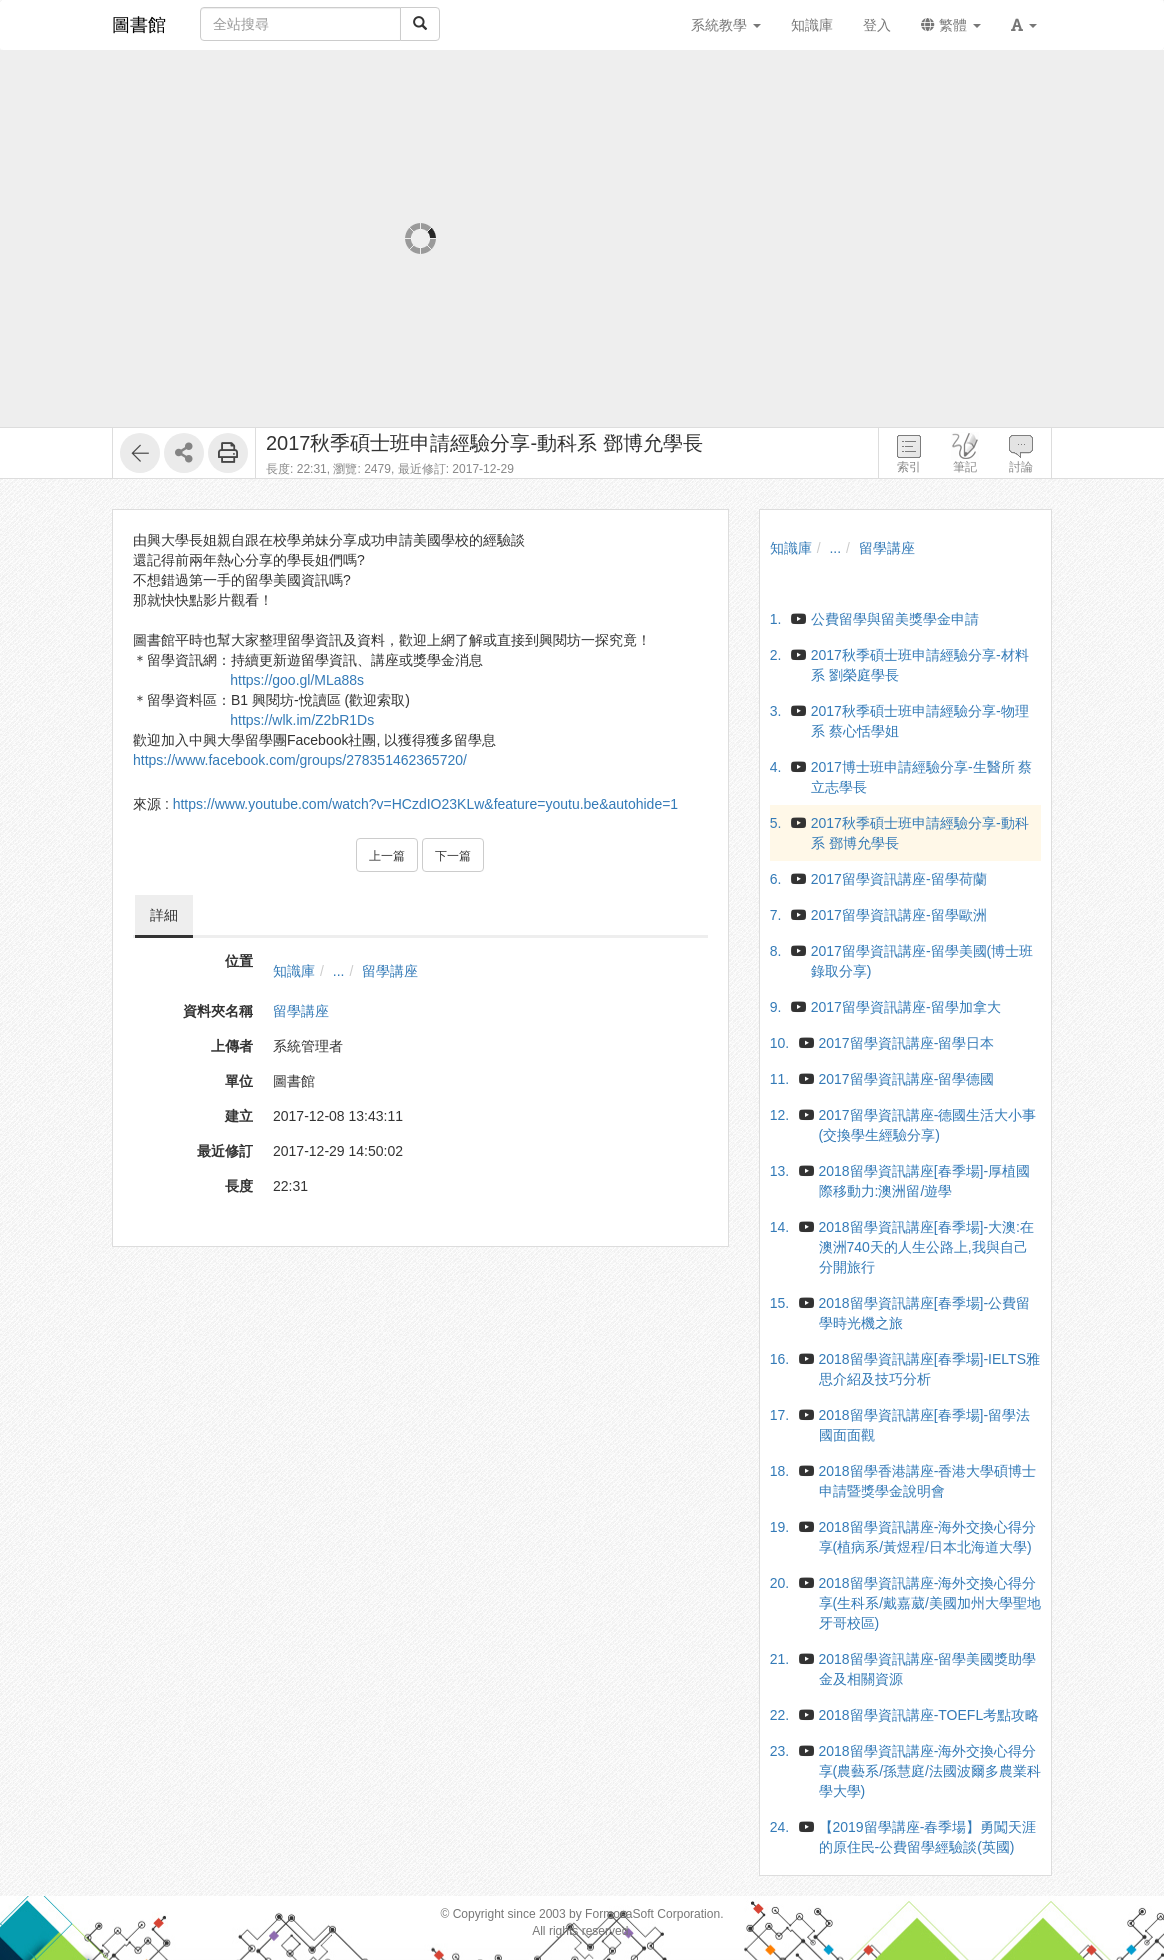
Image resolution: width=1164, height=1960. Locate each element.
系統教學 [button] (726, 25)
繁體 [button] (951, 25)
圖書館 (139, 25)
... (339, 971)
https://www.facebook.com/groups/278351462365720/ (300, 760)
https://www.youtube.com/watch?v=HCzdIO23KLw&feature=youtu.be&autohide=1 (425, 804)
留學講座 (390, 971)
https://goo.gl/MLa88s (297, 680)
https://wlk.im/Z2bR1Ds (302, 720)
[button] (1024, 25)
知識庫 (294, 971)
